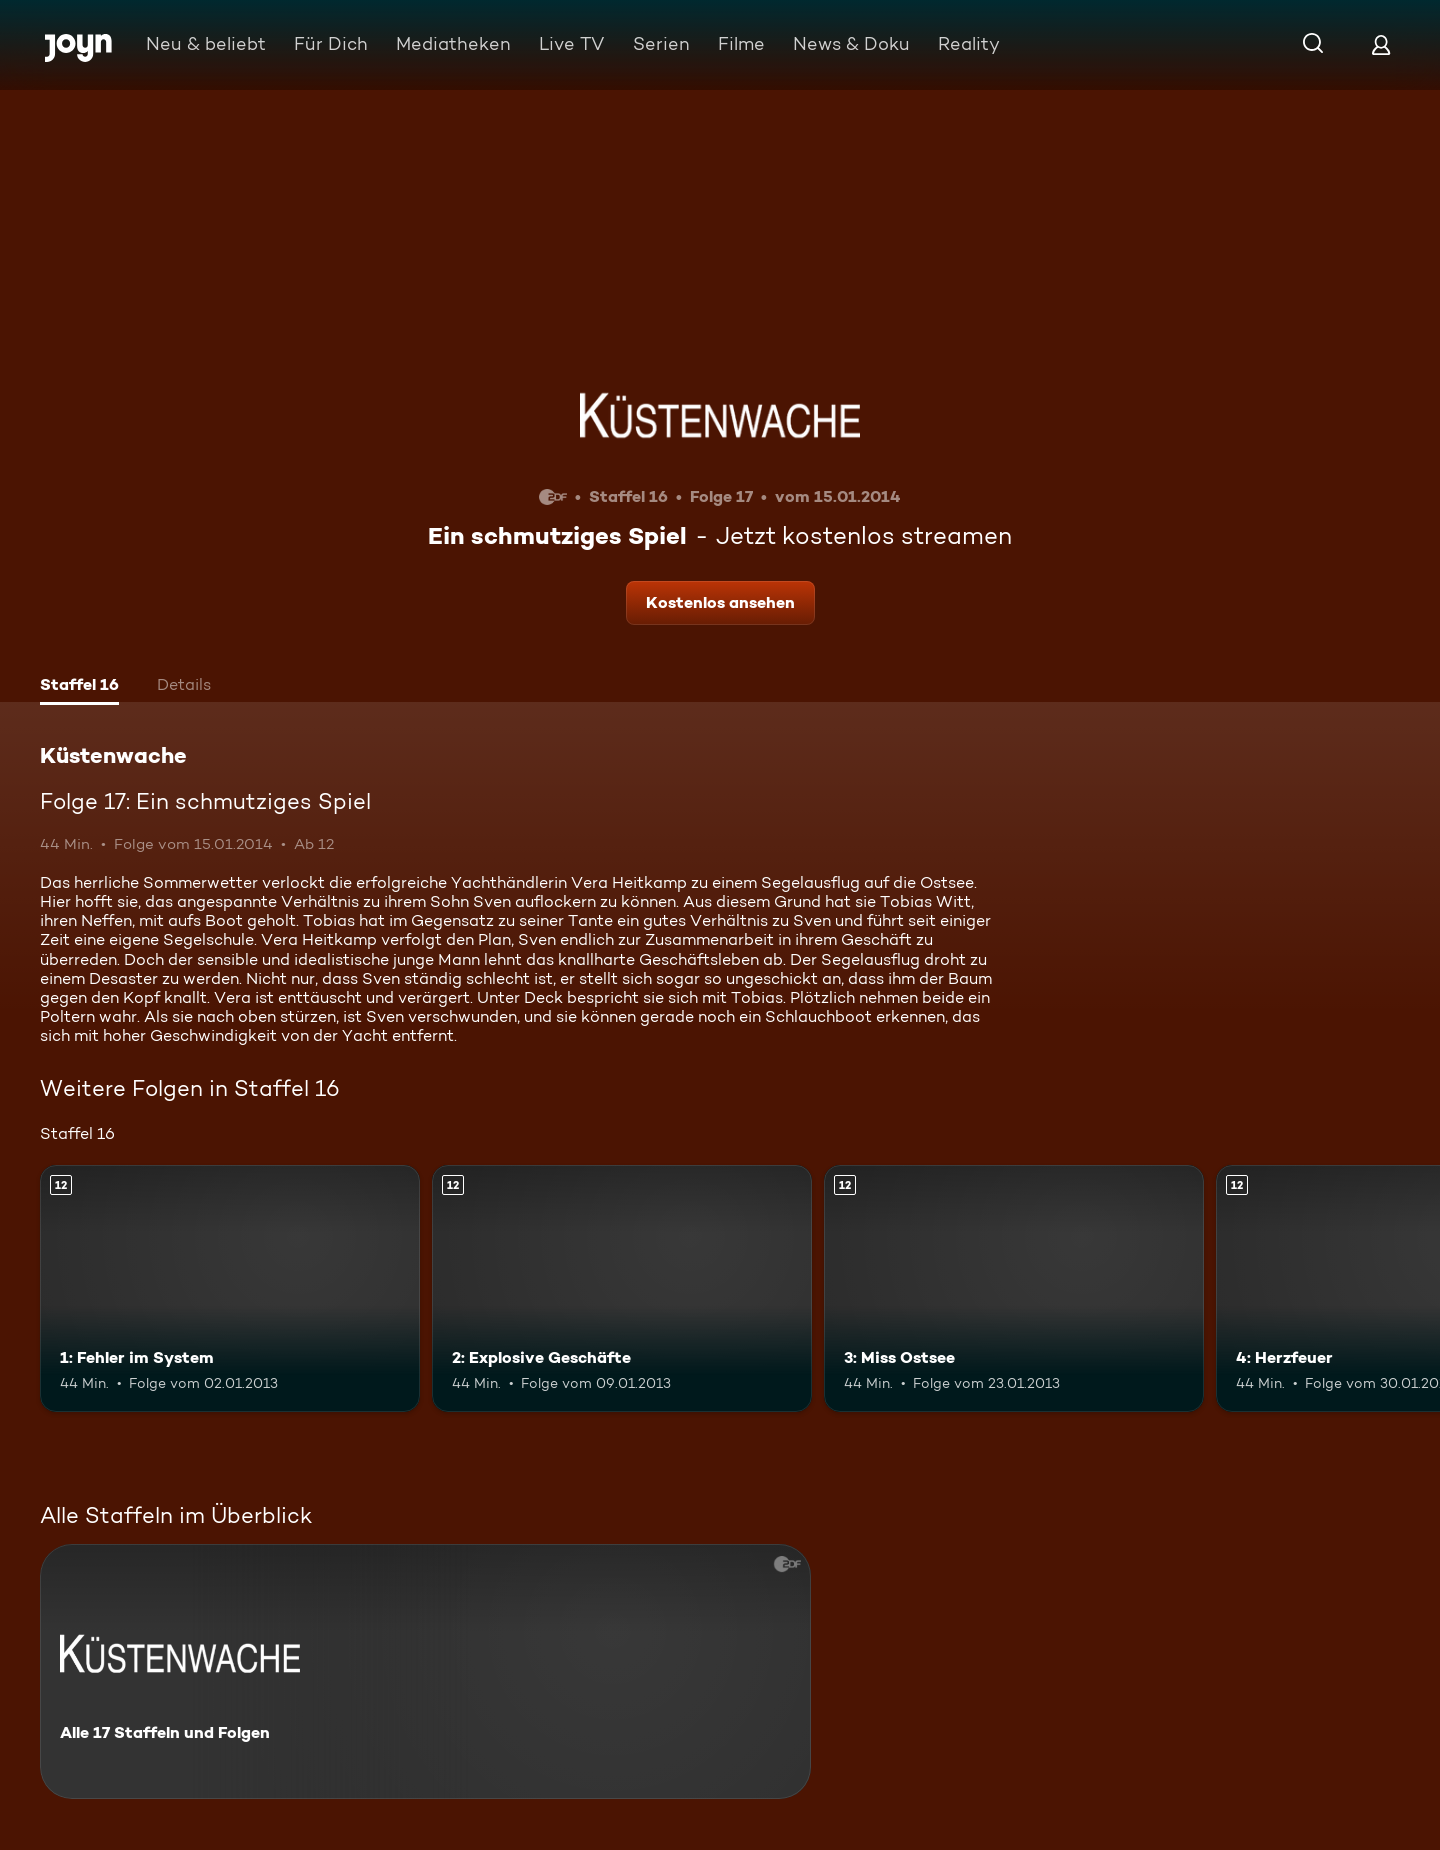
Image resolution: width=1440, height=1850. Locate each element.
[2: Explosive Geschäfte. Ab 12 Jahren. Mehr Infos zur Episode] (622, 1288)
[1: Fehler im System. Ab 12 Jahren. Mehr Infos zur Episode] (230, 1288)
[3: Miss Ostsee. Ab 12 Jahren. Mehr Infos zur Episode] (1014, 1288)
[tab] (79, 687)
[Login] (1381, 44)
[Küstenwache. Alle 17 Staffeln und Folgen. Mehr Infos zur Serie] (425, 1671)
